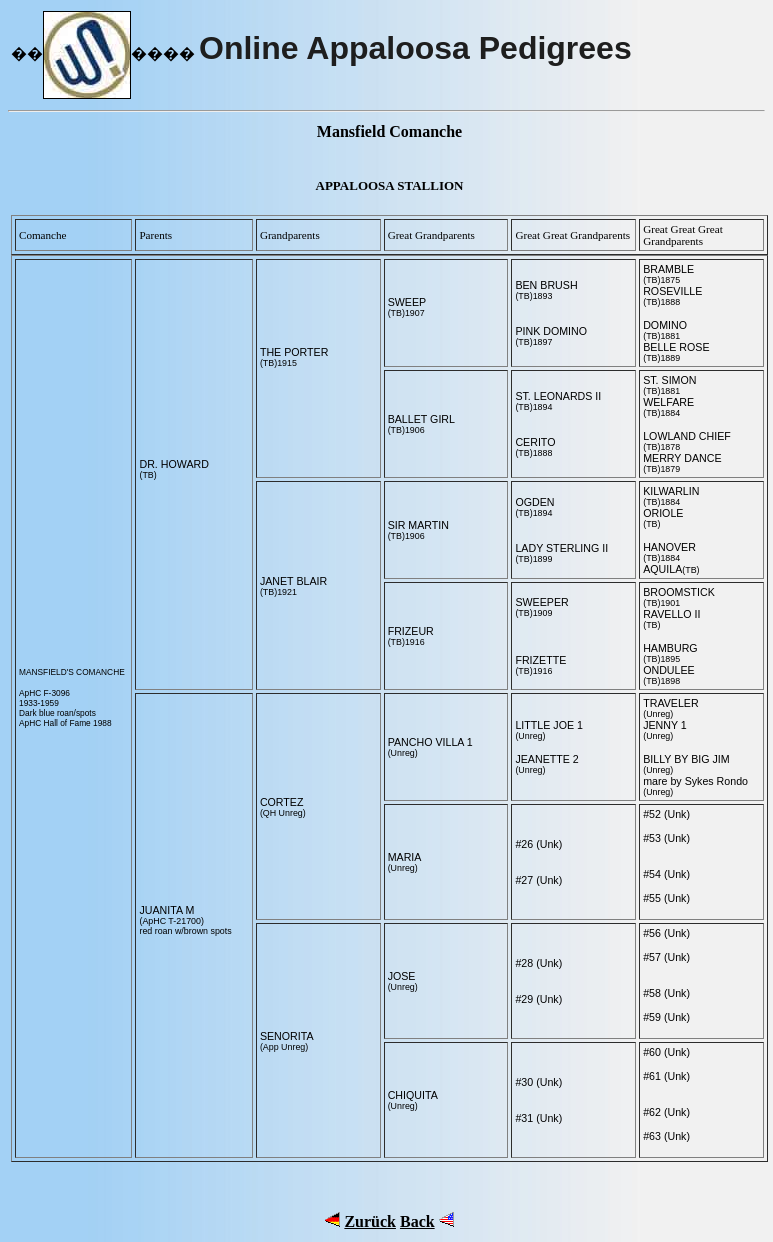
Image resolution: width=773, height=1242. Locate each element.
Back (417, 1221)
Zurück (370, 1221)
